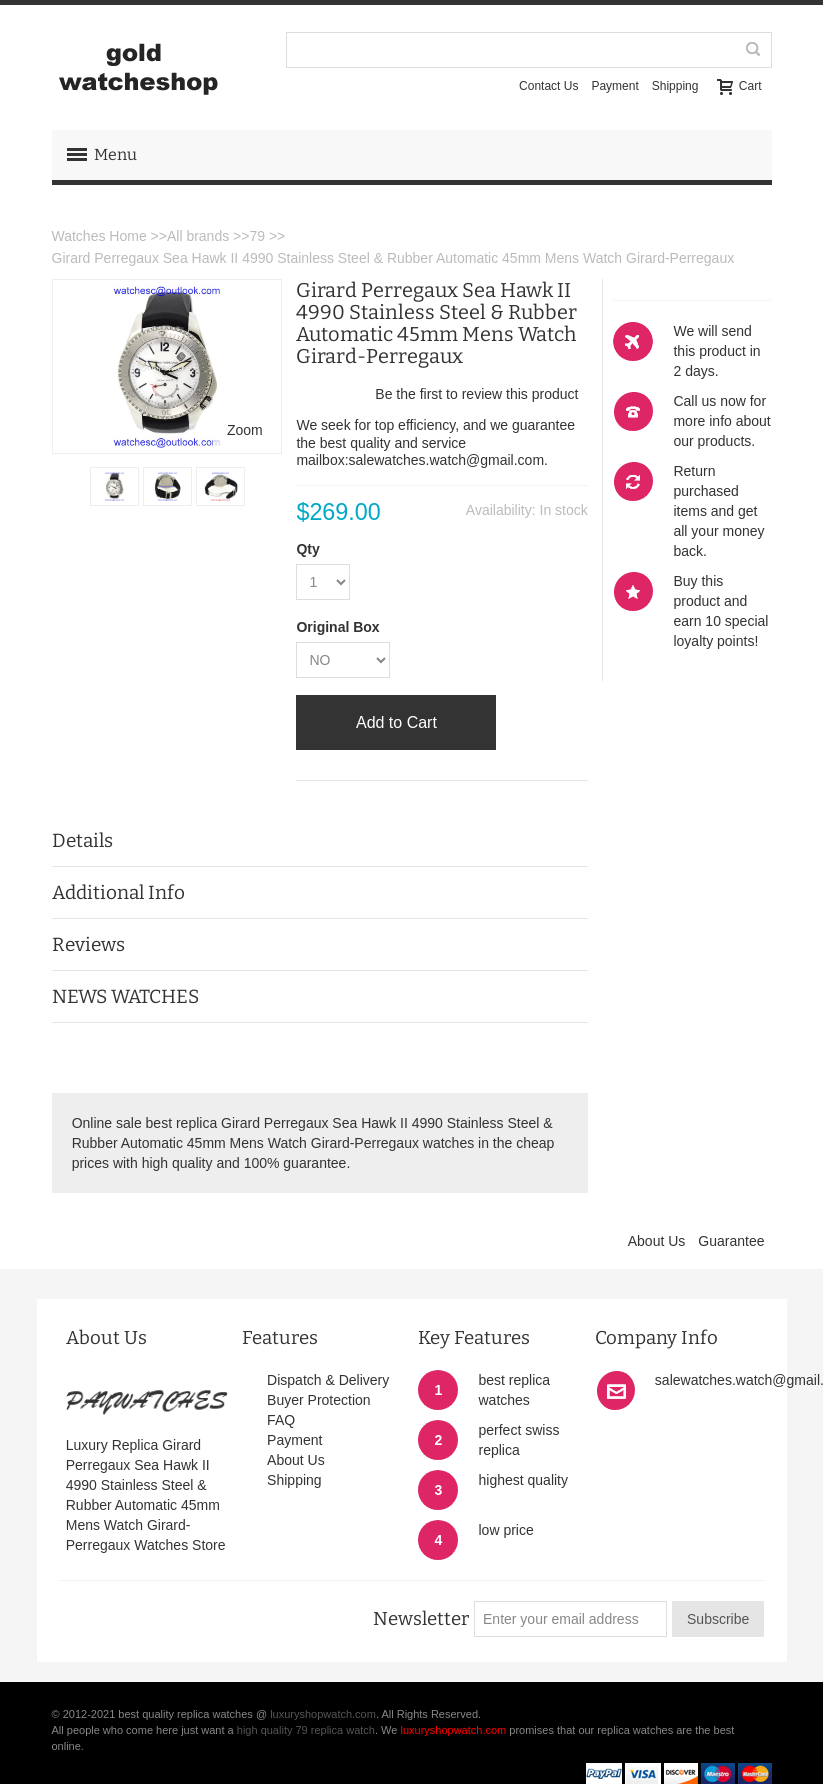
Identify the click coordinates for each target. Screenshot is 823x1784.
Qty (307, 549)
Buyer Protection (319, 1400)
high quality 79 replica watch (306, 1730)
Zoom (245, 430)
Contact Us (548, 86)
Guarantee (731, 1241)
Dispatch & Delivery (328, 1380)
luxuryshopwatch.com (323, 1714)
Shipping (675, 86)
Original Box (337, 627)
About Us (657, 1241)
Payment (614, 86)
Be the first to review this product (476, 394)
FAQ (281, 1420)
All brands (198, 236)
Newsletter (421, 1619)
